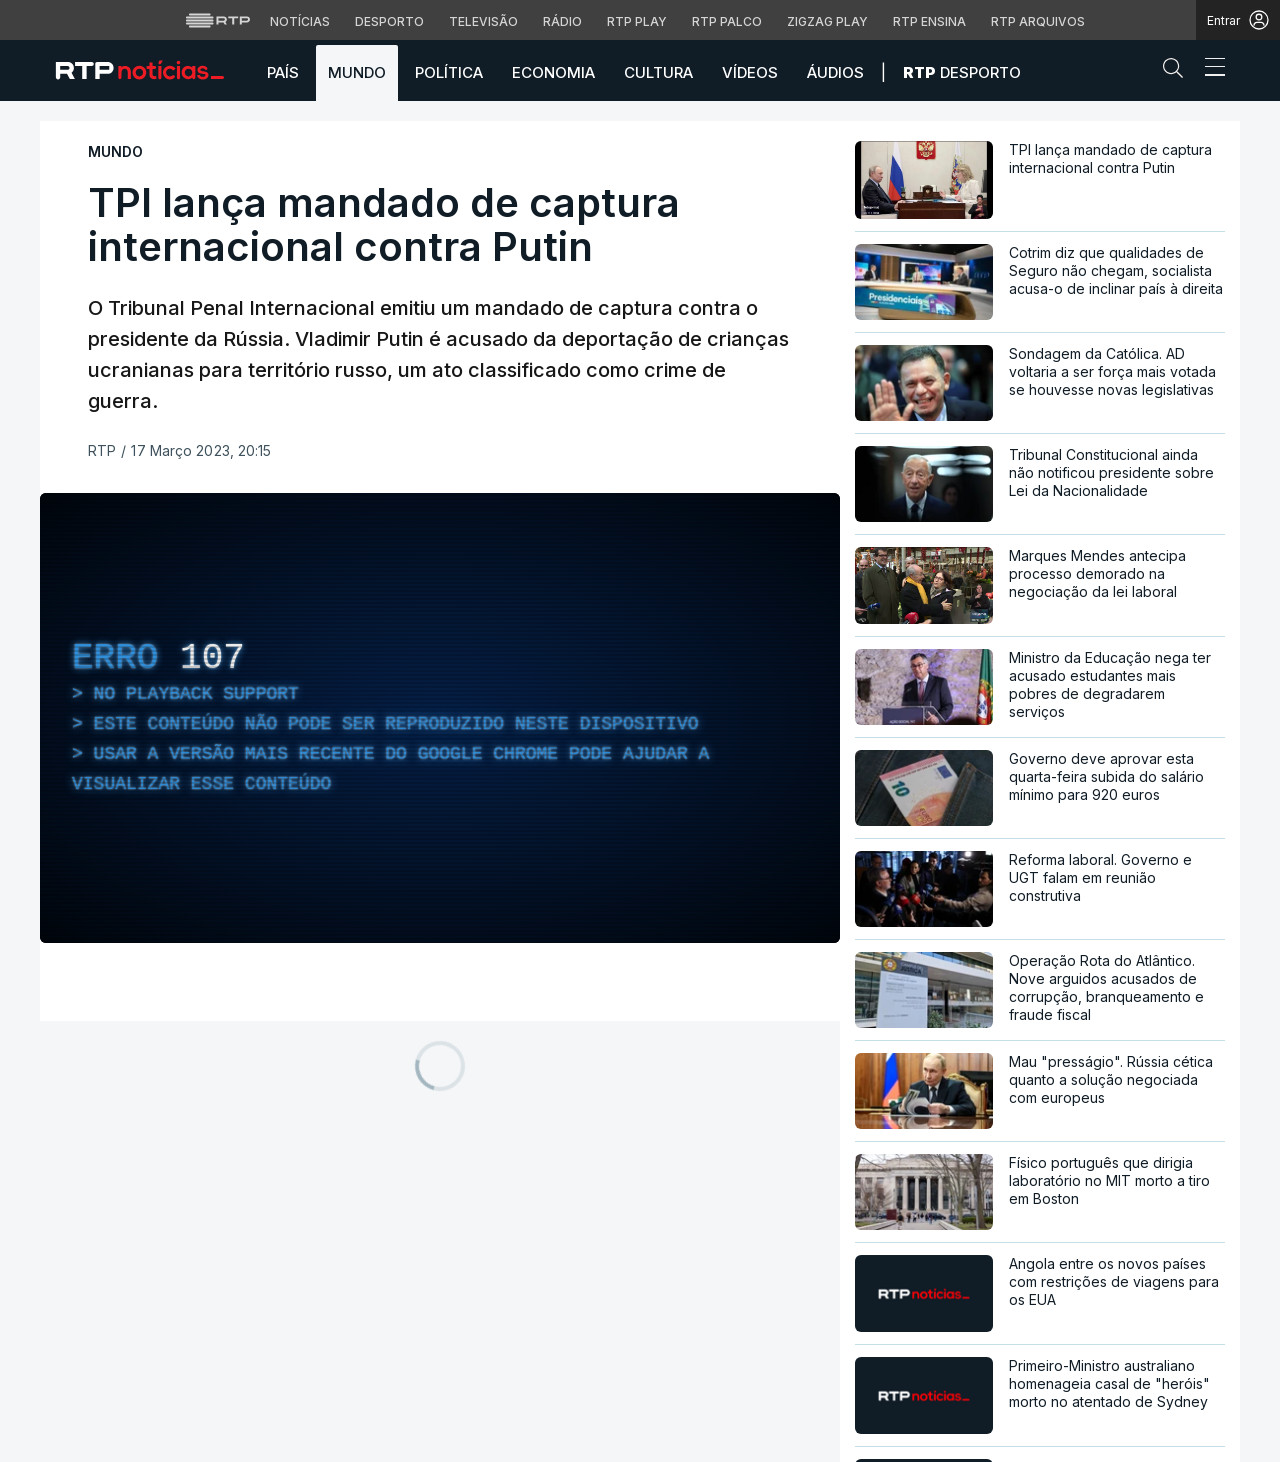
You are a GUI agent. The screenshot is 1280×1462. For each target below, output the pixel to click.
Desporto (962, 72)
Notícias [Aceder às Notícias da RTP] (300, 21)
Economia (553, 72)
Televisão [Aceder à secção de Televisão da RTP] (483, 21)
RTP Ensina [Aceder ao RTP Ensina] (929, 21)
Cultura (658, 72)
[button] (1178, 72)
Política (449, 72)
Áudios (835, 72)
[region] (440, 718)
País (283, 72)
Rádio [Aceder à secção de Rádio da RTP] (562, 21)
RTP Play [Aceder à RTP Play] (637, 21)
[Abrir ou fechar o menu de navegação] (1209, 70)
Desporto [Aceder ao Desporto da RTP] (389, 21)
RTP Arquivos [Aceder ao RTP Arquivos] (1038, 21)
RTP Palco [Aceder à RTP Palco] (727, 21)
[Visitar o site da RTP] (218, 20)
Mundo (357, 72)
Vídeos (750, 72)
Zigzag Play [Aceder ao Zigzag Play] (827, 21)
